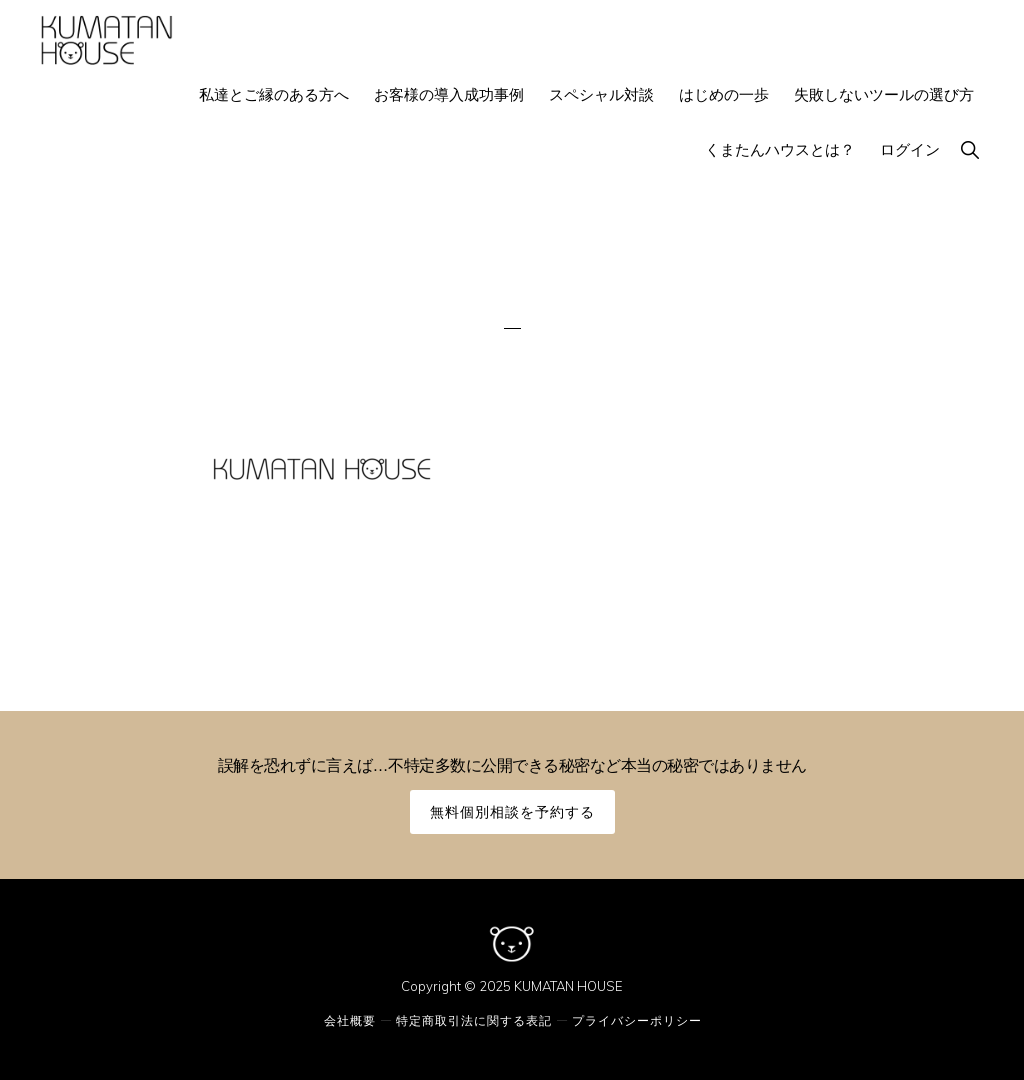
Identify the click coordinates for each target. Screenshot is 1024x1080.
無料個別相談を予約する (512, 811)
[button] (969, 149)
